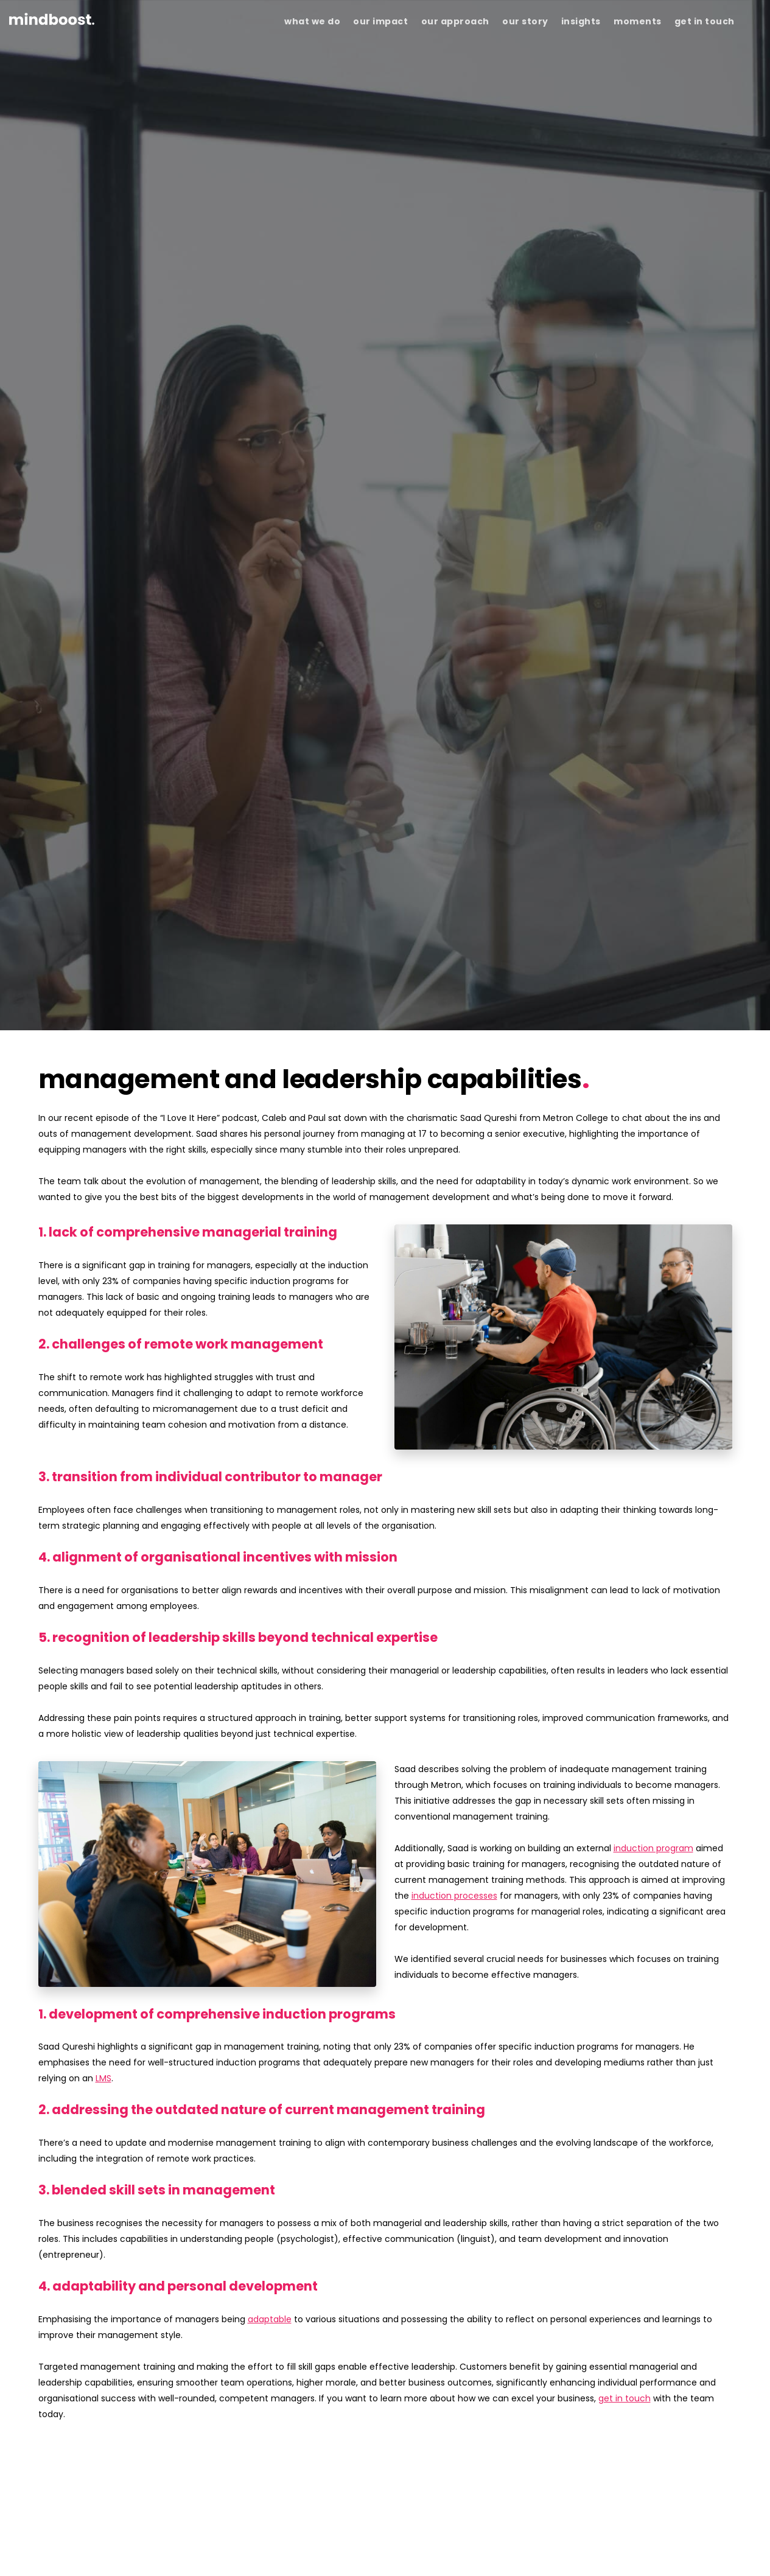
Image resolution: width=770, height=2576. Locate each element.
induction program (653, 1848)
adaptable (270, 2319)
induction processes (454, 1896)
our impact (380, 21)
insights (581, 21)
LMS (103, 2078)
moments (638, 21)
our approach (455, 21)
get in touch (704, 21)
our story (525, 21)
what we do (312, 21)
